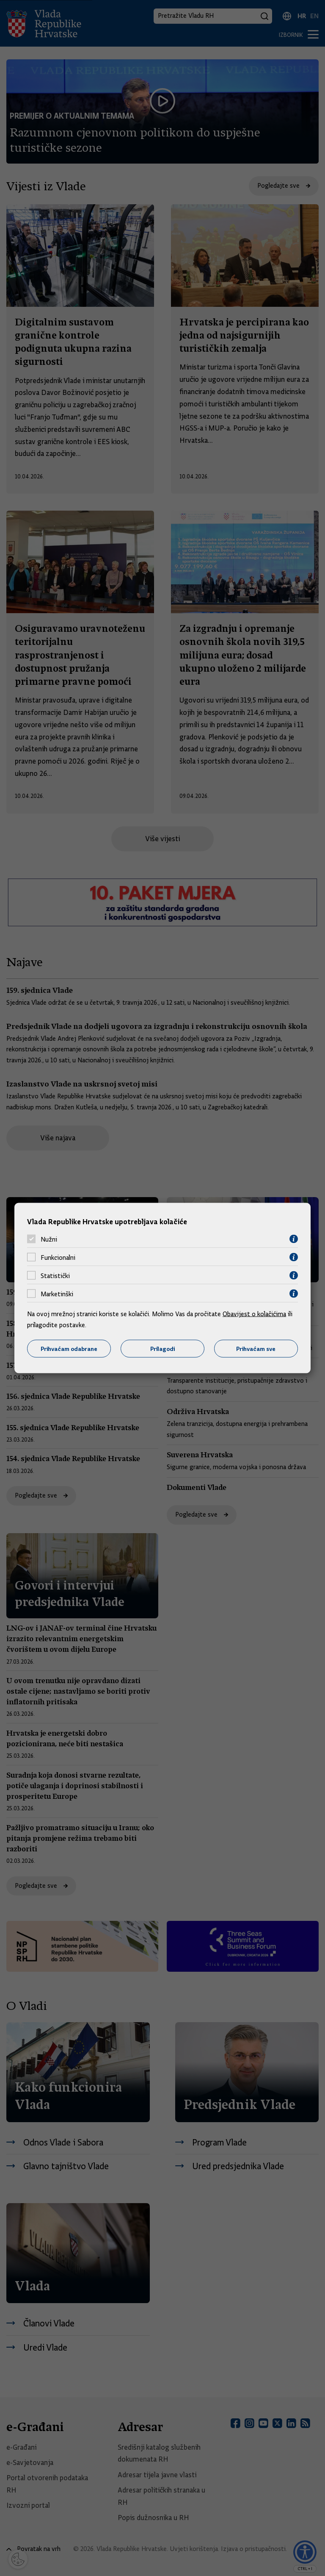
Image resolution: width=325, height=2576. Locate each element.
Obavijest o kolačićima (254, 1314)
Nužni (49, 1239)
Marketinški (57, 1294)
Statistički (55, 1275)
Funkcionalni (58, 1257)
